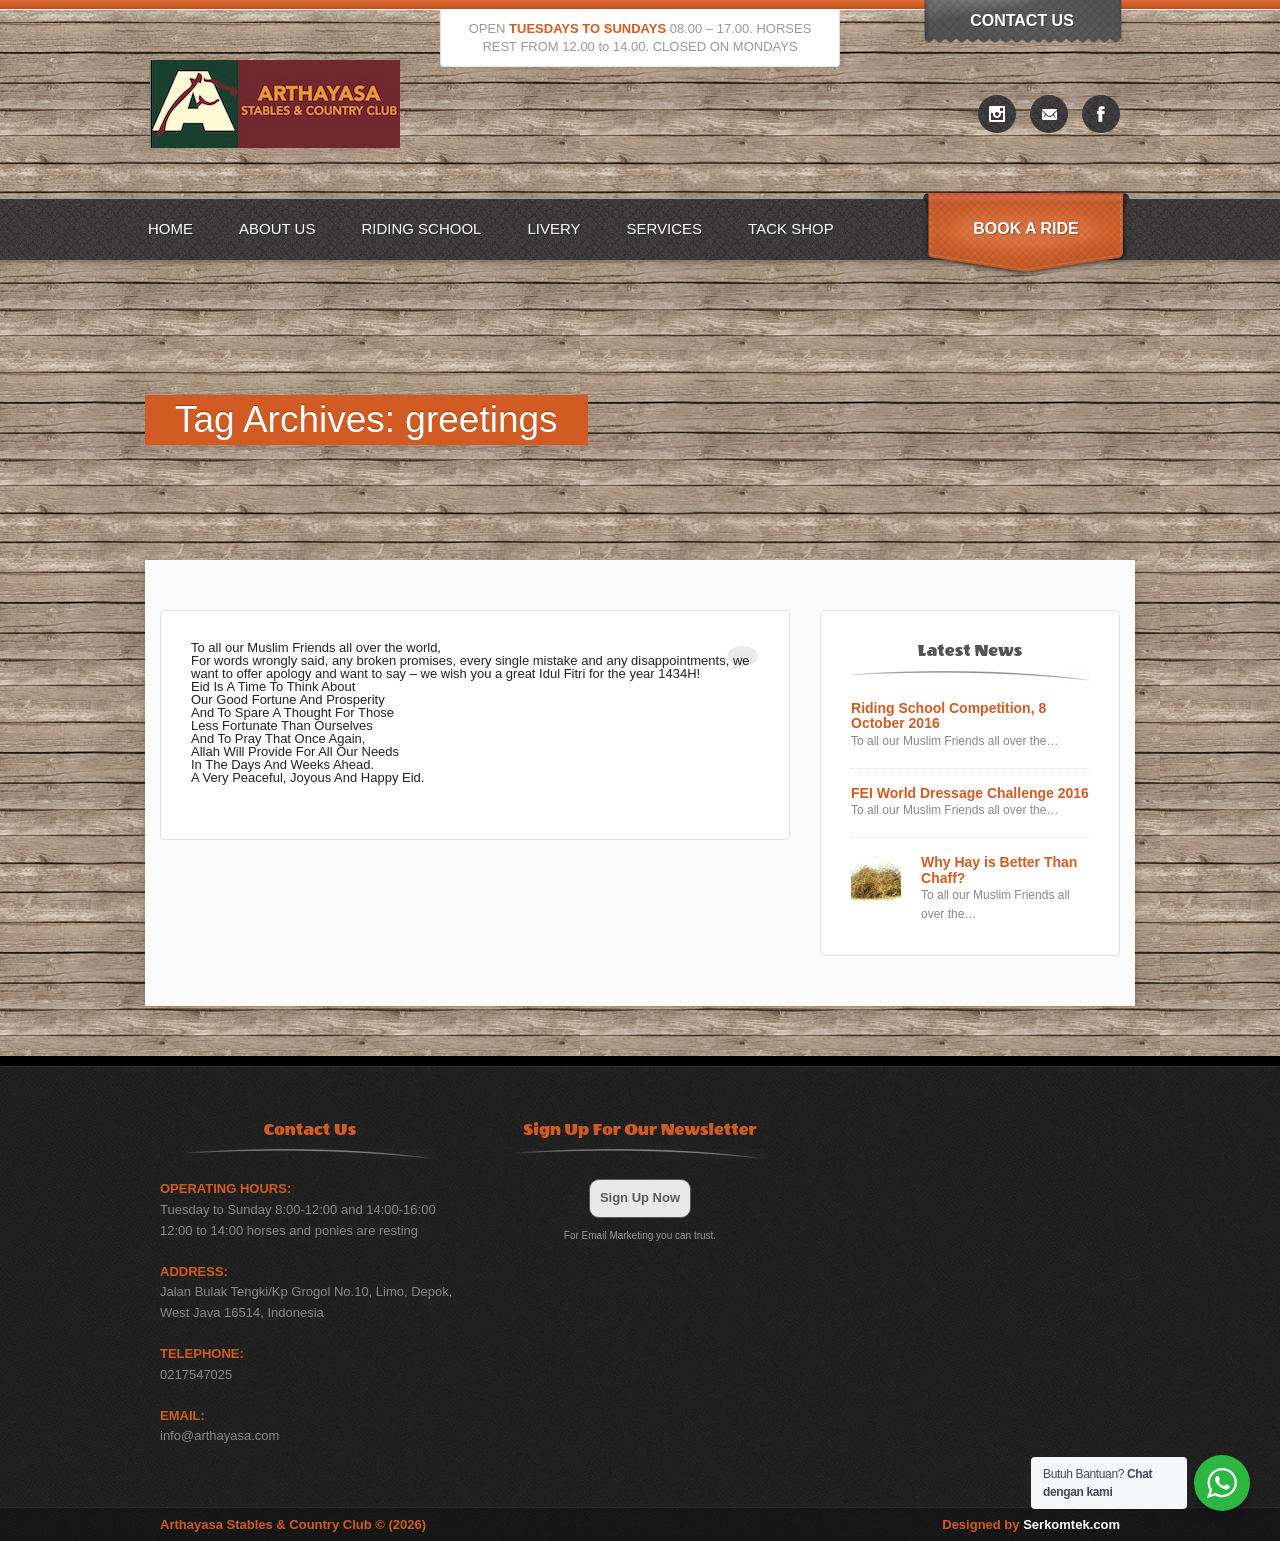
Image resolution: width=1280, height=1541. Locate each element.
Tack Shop (791, 228)
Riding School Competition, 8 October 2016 (948, 716)
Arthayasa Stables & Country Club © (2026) (293, 1524)
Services (665, 228)
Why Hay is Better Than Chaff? (999, 870)
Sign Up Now (640, 1197)
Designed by (1031, 1524)
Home (170, 228)
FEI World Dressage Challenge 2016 (970, 793)
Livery (553, 228)
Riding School (421, 228)
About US (277, 228)
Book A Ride (1025, 228)
